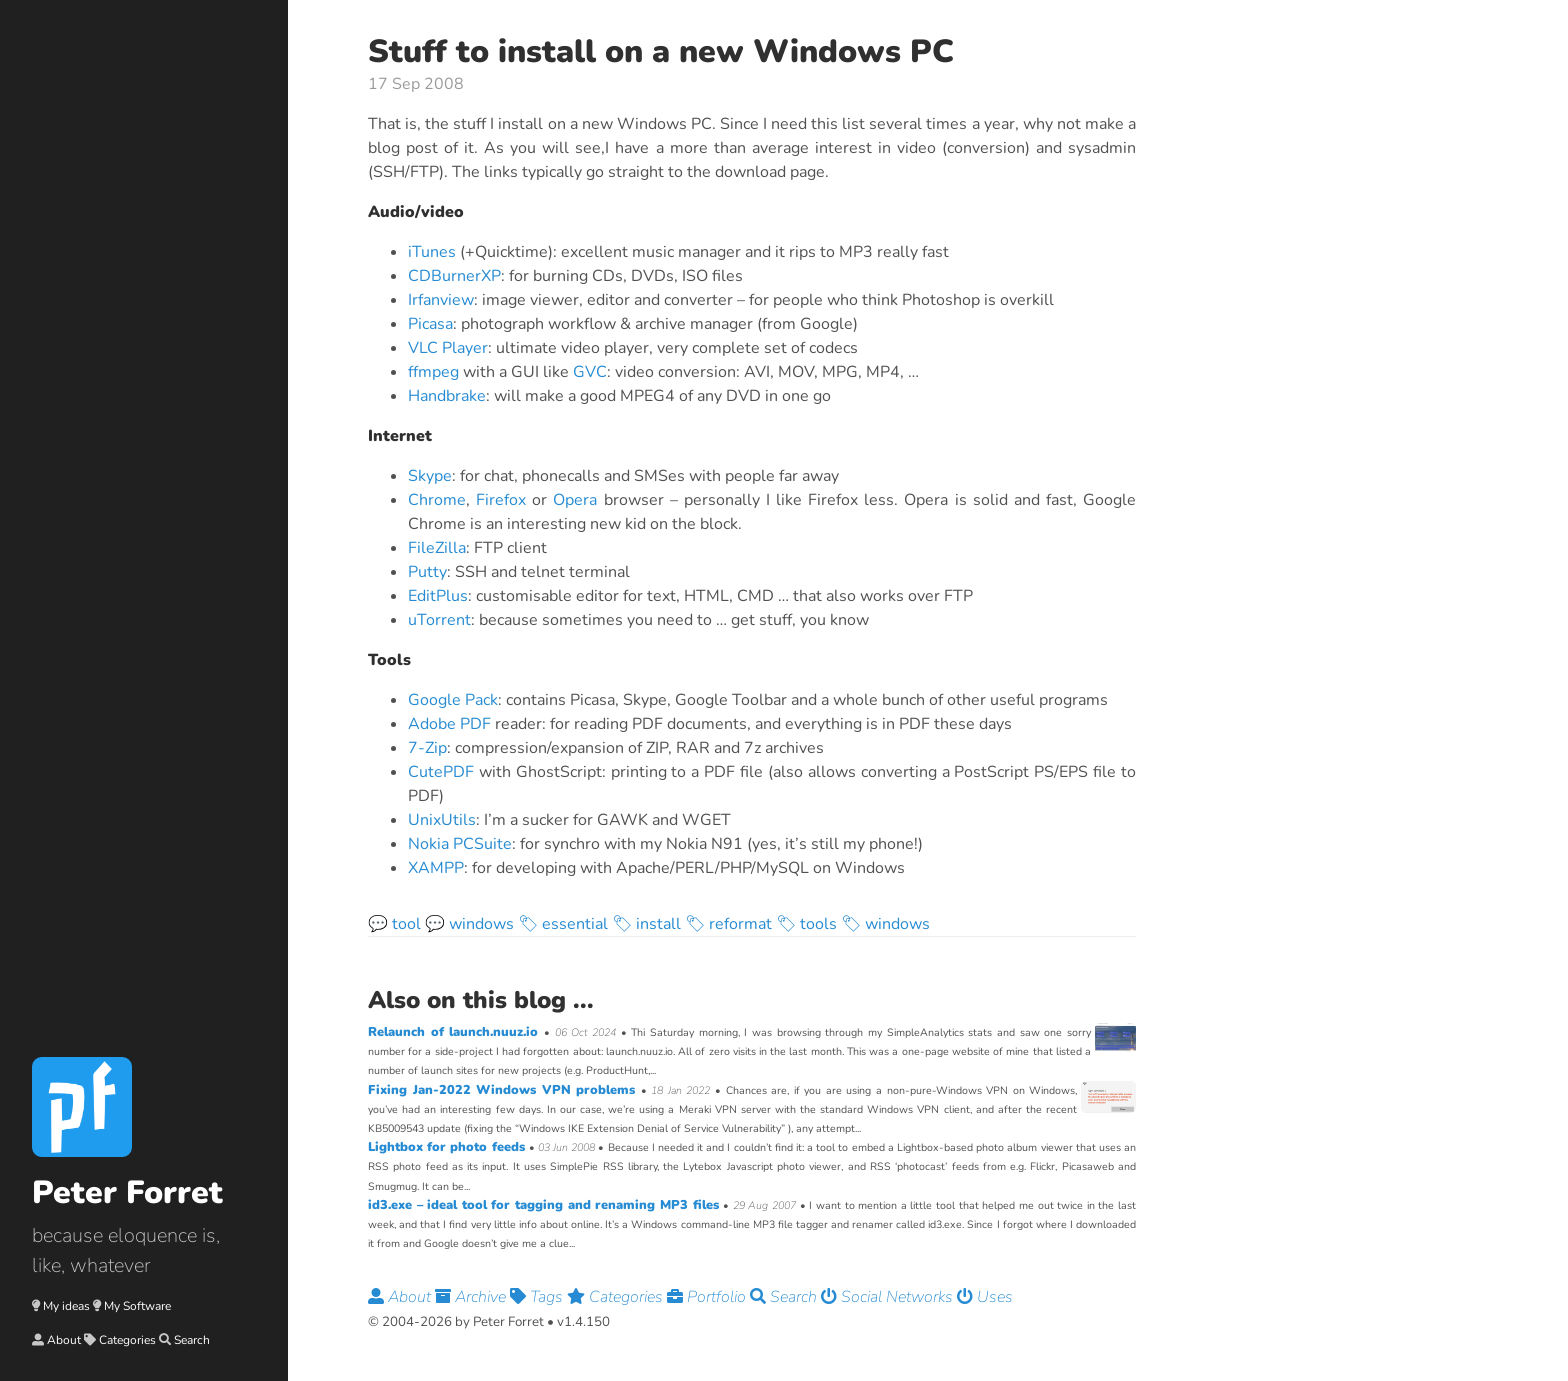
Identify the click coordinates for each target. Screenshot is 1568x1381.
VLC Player (448, 348)
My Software (137, 1306)
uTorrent (439, 620)
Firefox (501, 500)
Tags (538, 1297)
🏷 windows (885, 924)
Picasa (430, 324)
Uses (985, 1297)
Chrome (437, 500)
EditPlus (438, 596)
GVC (590, 372)
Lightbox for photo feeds (448, 1147)
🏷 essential (563, 924)
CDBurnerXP (454, 276)
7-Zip (427, 748)
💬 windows (469, 924)
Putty (427, 572)
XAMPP (436, 868)
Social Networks (889, 1297)
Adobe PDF (449, 724)
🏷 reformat (728, 924)
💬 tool (394, 924)
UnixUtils (442, 820)
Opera (575, 500)
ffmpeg (433, 372)
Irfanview (441, 300)
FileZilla (437, 548)
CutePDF (441, 772)
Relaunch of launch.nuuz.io (456, 1032)
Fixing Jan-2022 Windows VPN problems (504, 1090)
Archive (472, 1297)
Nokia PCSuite (460, 844)
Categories (127, 1340)
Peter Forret (127, 1192)
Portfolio (708, 1297)
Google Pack (453, 700)
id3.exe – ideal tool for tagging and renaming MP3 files (545, 1205)
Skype (430, 476)
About (64, 1340)
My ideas (66, 1306)
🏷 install (646, 924)
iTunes (432, 252)
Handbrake (447, 396)
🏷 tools (806, 924)
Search (192, 1340)
